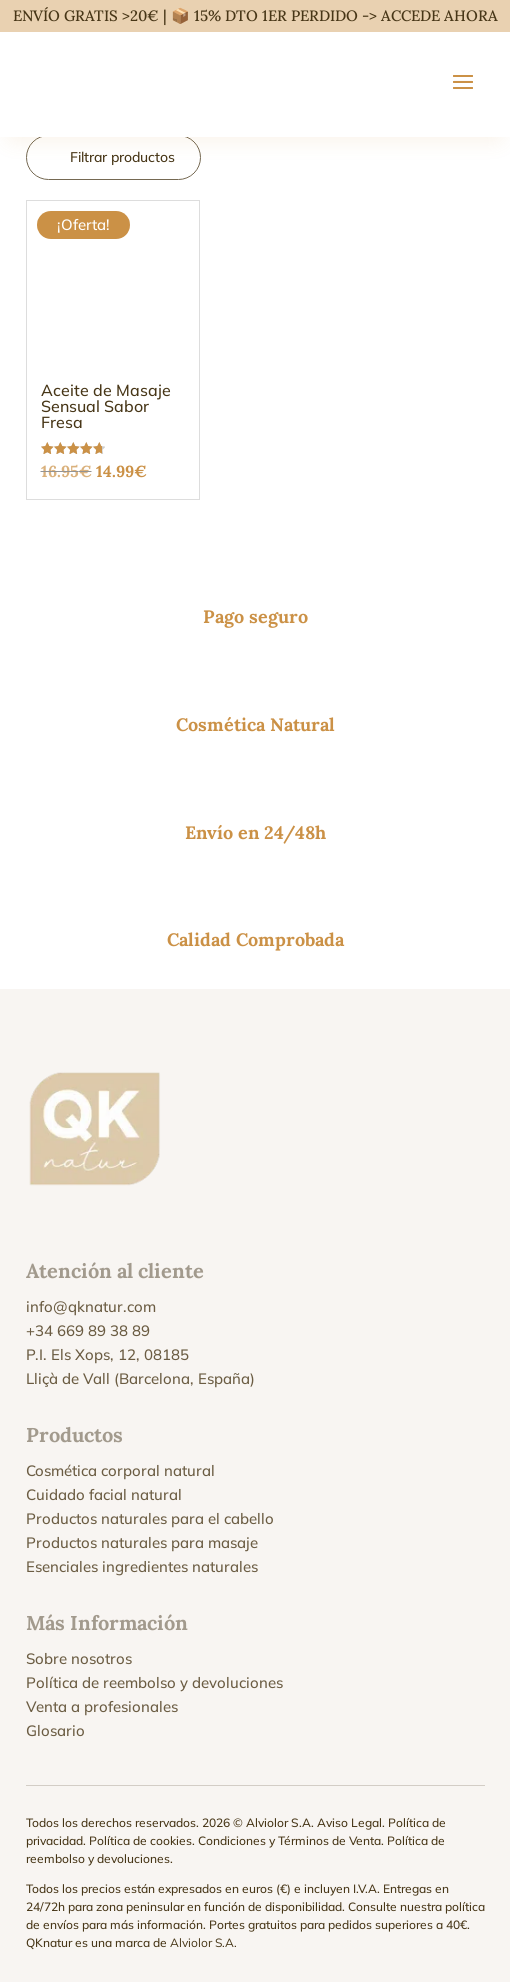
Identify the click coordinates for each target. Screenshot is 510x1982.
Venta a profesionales (102, 1706)
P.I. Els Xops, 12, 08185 (107, 1354)
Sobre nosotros (79, 1658)
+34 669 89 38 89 (88, 1330)
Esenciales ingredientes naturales (142, 1566)
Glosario (55, 1730)
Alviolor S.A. (203, 1942)
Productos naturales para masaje (142, 1542)
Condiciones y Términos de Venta (289, 1840)
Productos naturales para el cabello (150, 1518)
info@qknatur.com (91, 1306)
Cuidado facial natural (104, 1494)
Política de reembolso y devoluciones (154, 1682)
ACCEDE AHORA (439, 15)
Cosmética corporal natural (120, 1470)
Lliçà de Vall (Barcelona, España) (140, 1378)
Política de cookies (140, 1840)
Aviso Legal (349, 1822)
